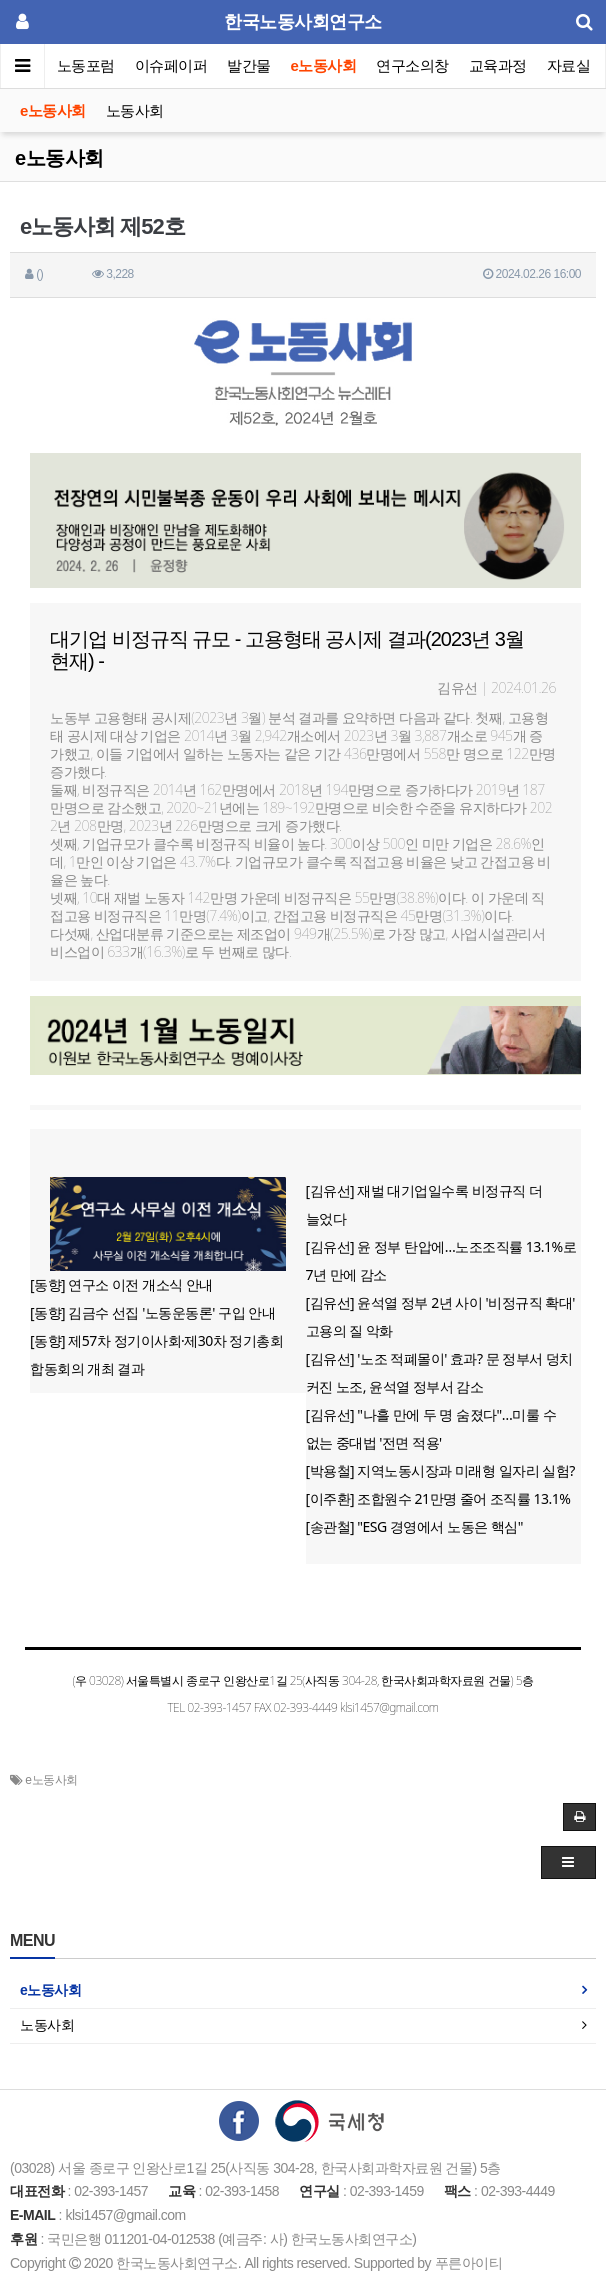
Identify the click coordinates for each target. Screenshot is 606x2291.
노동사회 (135, 110)
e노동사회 (324, 65)
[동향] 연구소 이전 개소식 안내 (121, 1284)
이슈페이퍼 (171, 65)
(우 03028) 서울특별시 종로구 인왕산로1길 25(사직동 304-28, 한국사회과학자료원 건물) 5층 (302, 1680)
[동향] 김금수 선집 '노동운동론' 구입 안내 (152, 1312)
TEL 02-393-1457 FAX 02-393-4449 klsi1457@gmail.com (302, 1707)
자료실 (569, 65)
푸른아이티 (469, 2263)
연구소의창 (412, 65)
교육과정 (498, 65)
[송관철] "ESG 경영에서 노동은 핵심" (414, 1526)
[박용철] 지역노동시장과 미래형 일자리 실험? (440, 1470)
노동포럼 (86, 65)
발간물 (249, 65)
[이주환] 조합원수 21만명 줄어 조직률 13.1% (438, 1498)
